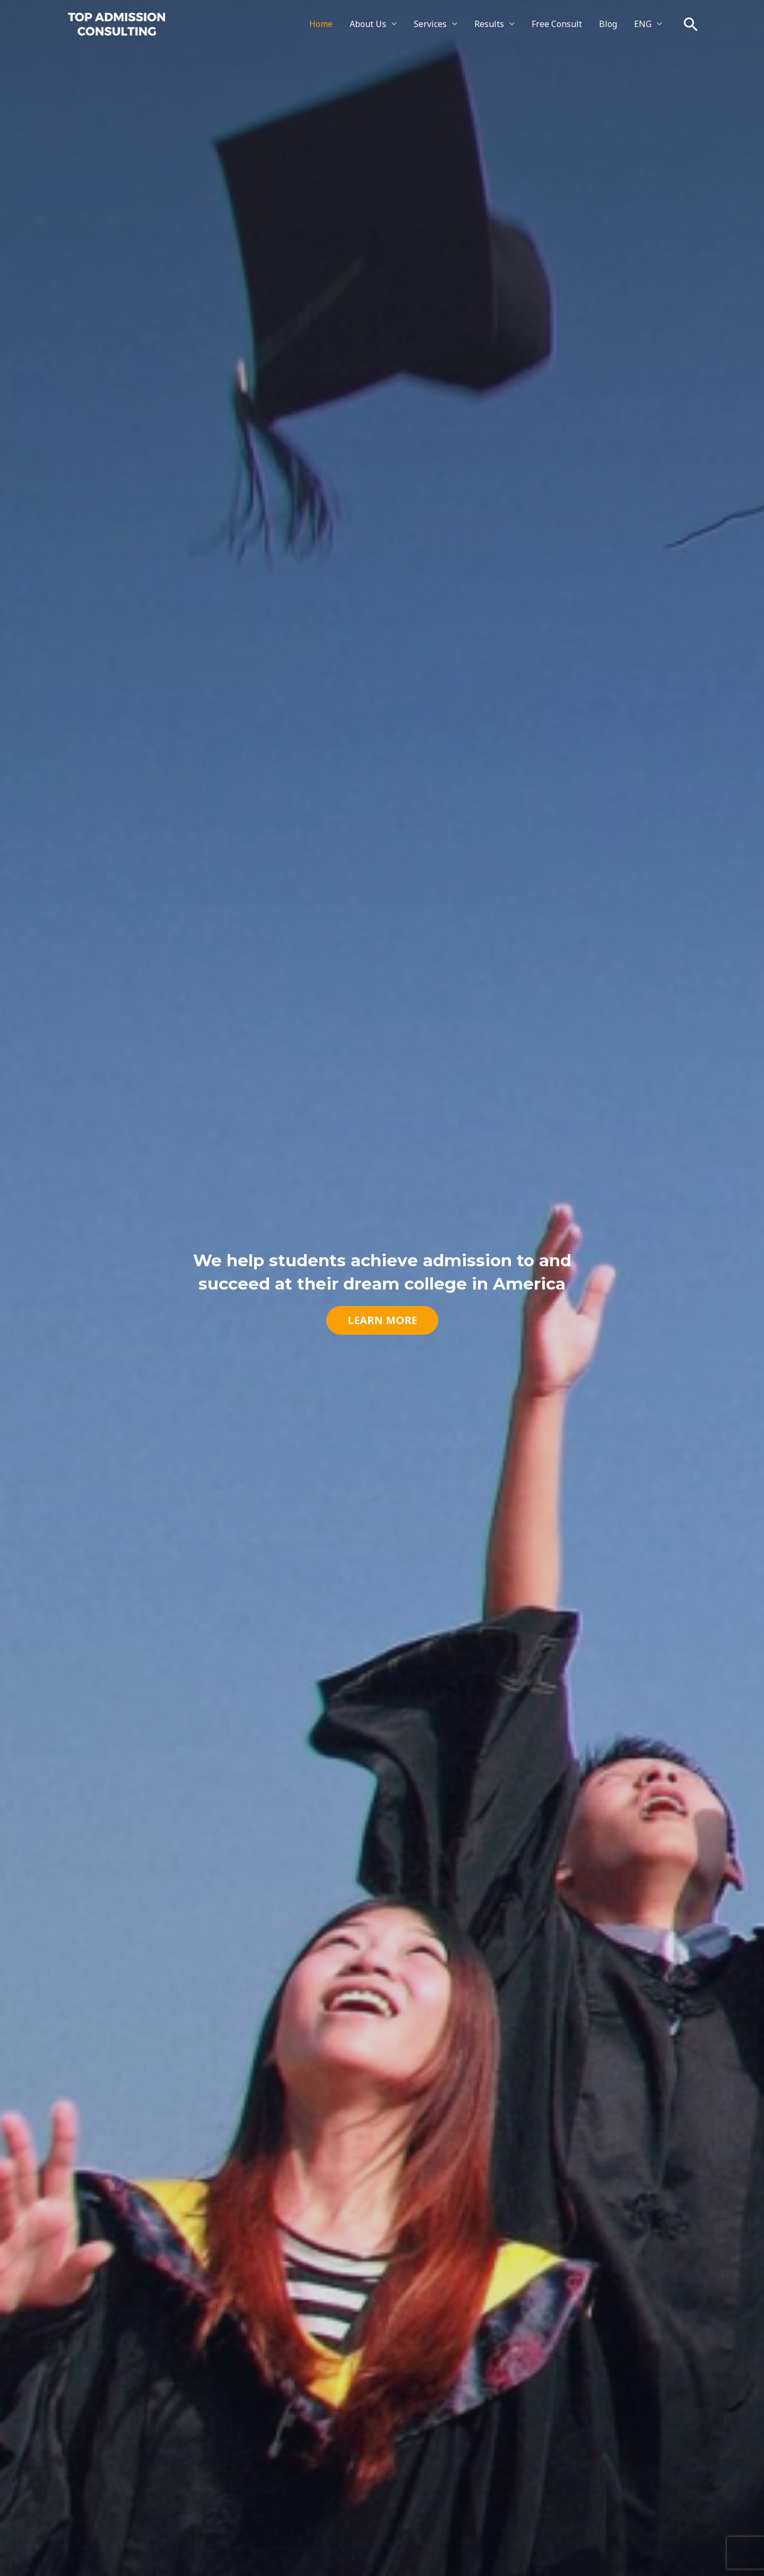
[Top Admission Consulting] (116, 23)
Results (489, 24)
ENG (643, 24)
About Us (368, 24)
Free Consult (557, 24)
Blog (608, 24)
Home (321, 24)
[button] (690, 23)
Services (430, 24)
